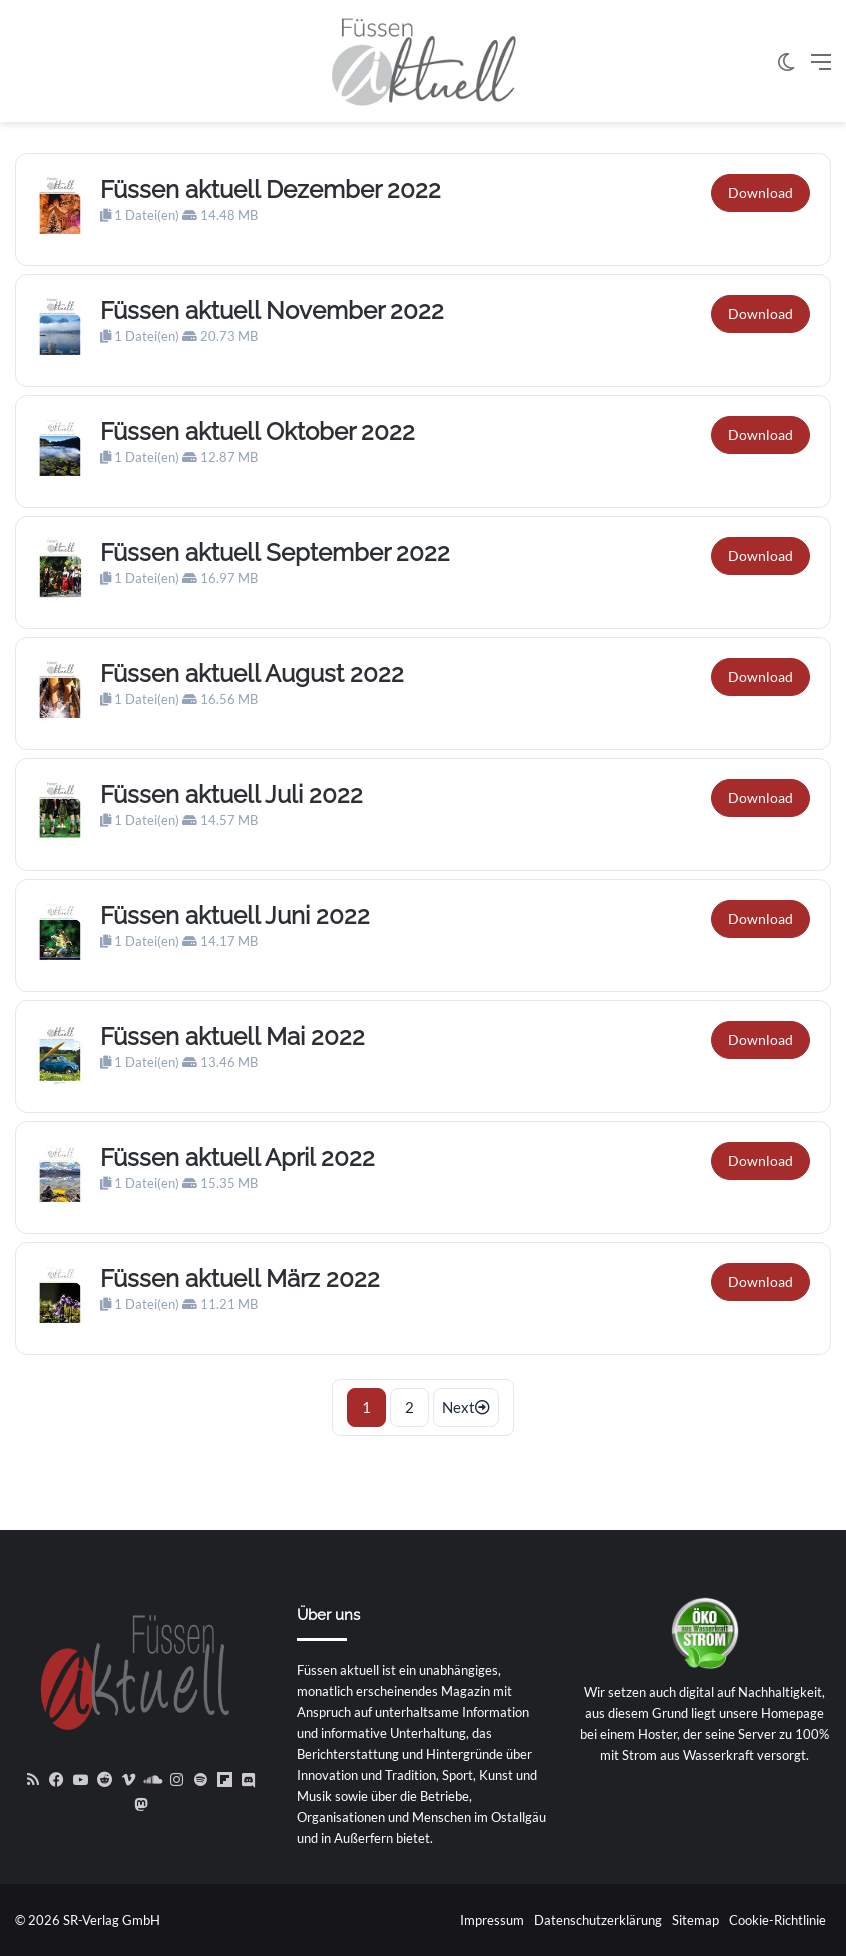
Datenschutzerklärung (598, 1920)
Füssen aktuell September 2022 (275, 552)
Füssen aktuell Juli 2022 (231, 794)
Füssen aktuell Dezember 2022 (270, 189)
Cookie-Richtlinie (777, 1920)
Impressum (492, 1920)
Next (466, 1407)
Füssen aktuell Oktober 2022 (257, 431)
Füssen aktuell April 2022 (237, 1157)
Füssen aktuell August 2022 (252, 673)
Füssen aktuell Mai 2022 (232, 1036)
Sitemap (695, 1920)
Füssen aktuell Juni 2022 (235, 915)
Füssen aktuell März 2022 (240, 1278)
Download (760, 192)
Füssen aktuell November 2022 (272, 310)
